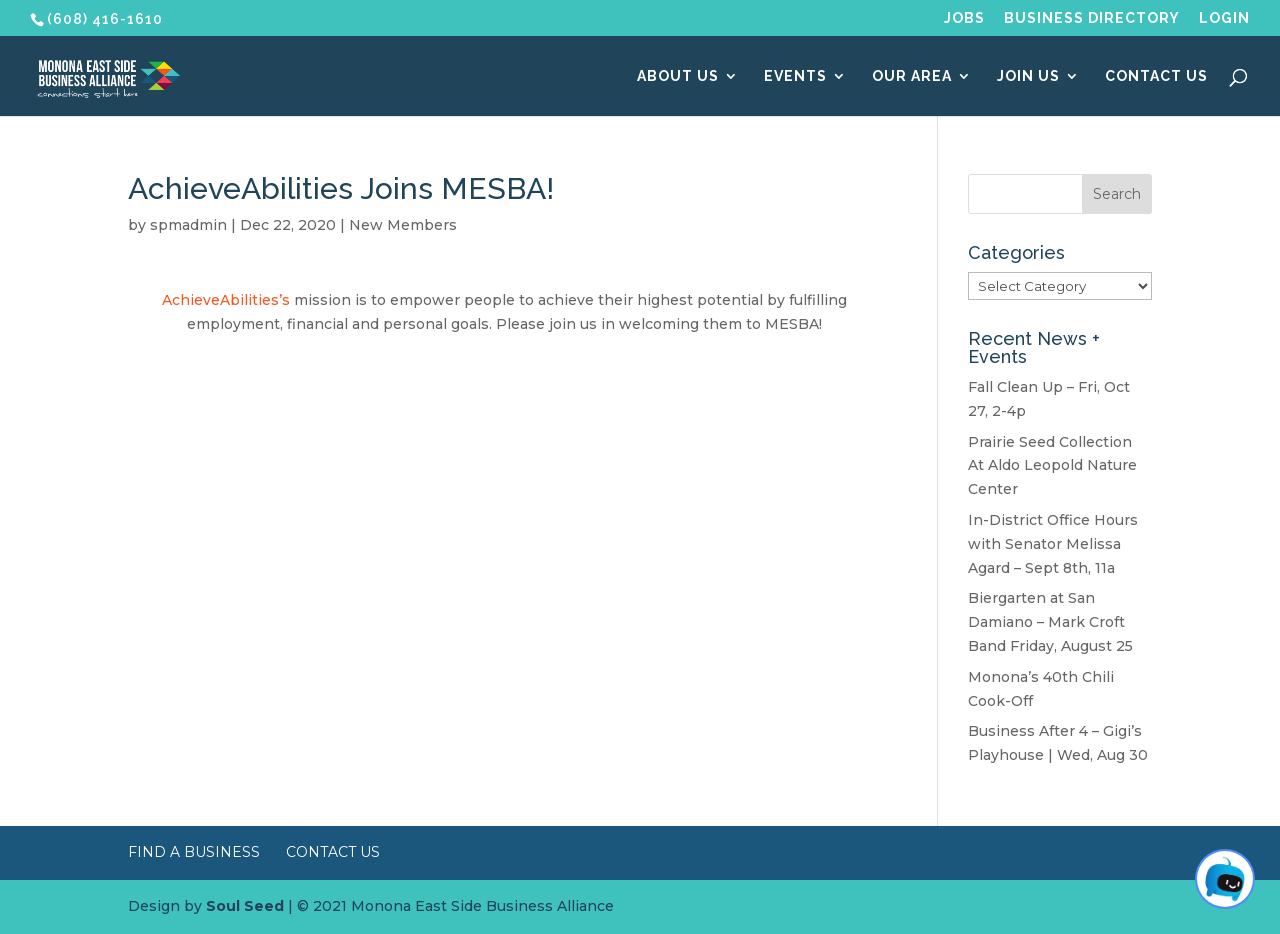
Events (795, 76)
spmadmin (188, 225)
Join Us (1028, 76)
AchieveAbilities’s (228, 300)
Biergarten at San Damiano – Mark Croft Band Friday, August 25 (1050, 622)
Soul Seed (245, 906)
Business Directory (1092, 18)
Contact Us (1156, 76)
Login (1224, 18)
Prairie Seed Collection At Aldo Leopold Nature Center (1052, 466)
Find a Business (194, 852)
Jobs (964, 18)
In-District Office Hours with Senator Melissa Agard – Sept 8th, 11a (1053, 544)
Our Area (912, 76)
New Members (403, 225)
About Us (678, 76)
